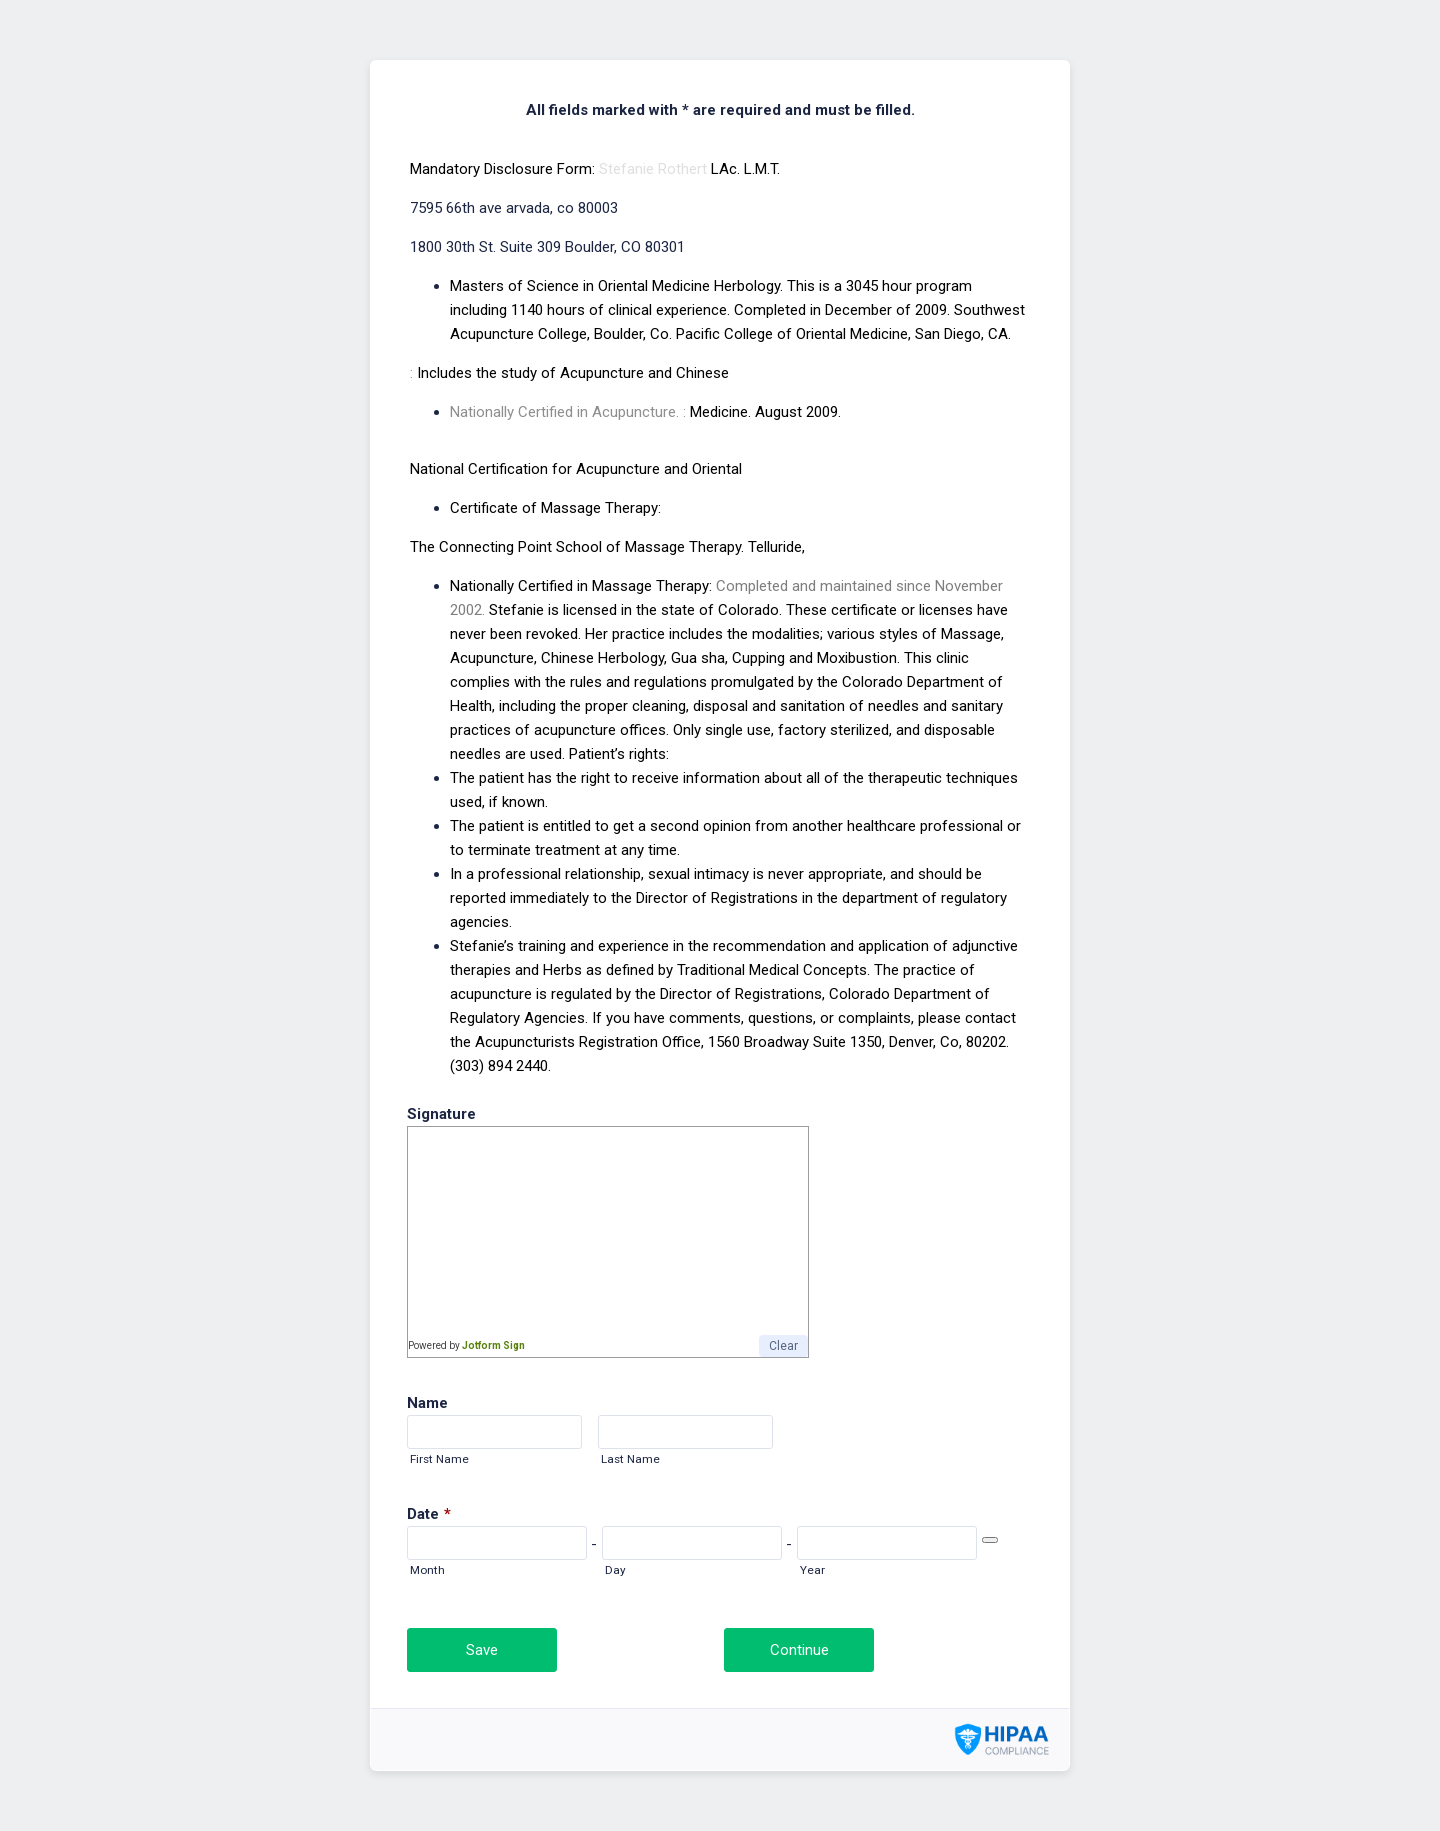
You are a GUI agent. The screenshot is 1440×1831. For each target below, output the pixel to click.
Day (615, 1570)
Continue (799, 1650)
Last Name (630, 1459)
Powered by (466, 1345)
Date (429, 1514)
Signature (441, 1114)
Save (482, 1650)
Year (812, 1570)
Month (427, 1570)
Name (427, 1403)
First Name (439, 1459)
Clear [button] (783, 1346)
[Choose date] (990, 1540)
